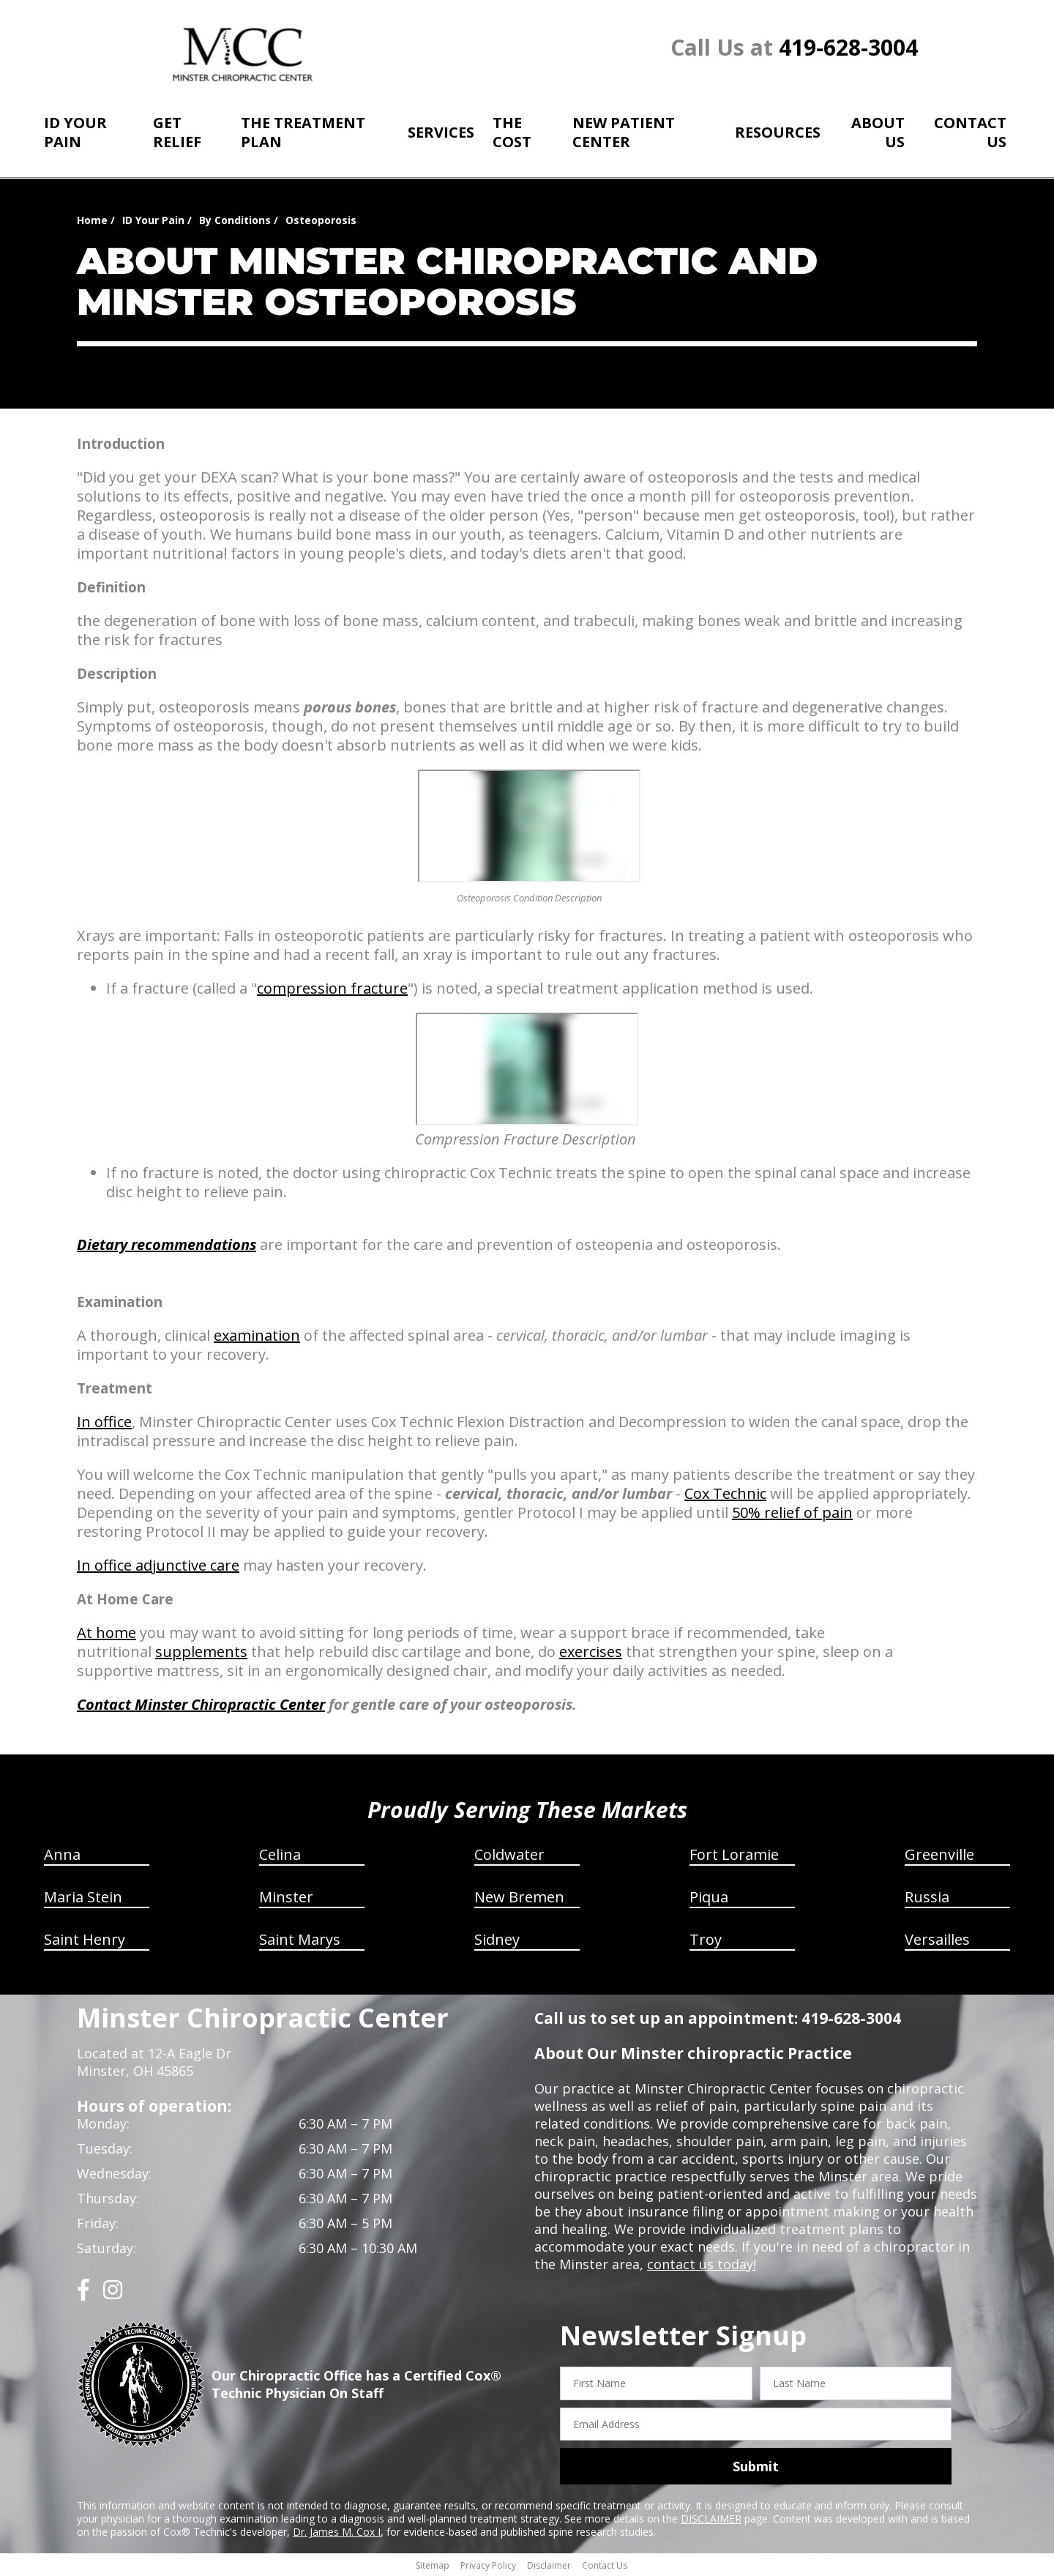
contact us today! (701, 2264)
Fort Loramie (734, 1854)
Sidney (497, 1939)
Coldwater (509, 1854)
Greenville (939, 1854)
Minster (286, 1897)
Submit (756, 2466)
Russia (927, 1897)
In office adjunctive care (158, 1565)
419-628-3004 (848, 47)
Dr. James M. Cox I (337, 2532)
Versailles (937, 1939)
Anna (62, 1854)
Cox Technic (725, 1493)
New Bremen (519, 1897)
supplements (201, 1651)
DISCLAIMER (711, 2518)
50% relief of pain (792, 1512)
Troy (705, 1939)
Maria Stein (83, 1897)
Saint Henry (84, 1939)
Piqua (708, 1897)
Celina (280, 1854)
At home (106, 1632)
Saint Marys (299, 1939)
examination (257, 1335)
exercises (590, 1651)
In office (104, 1422)
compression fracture (332, 988)
